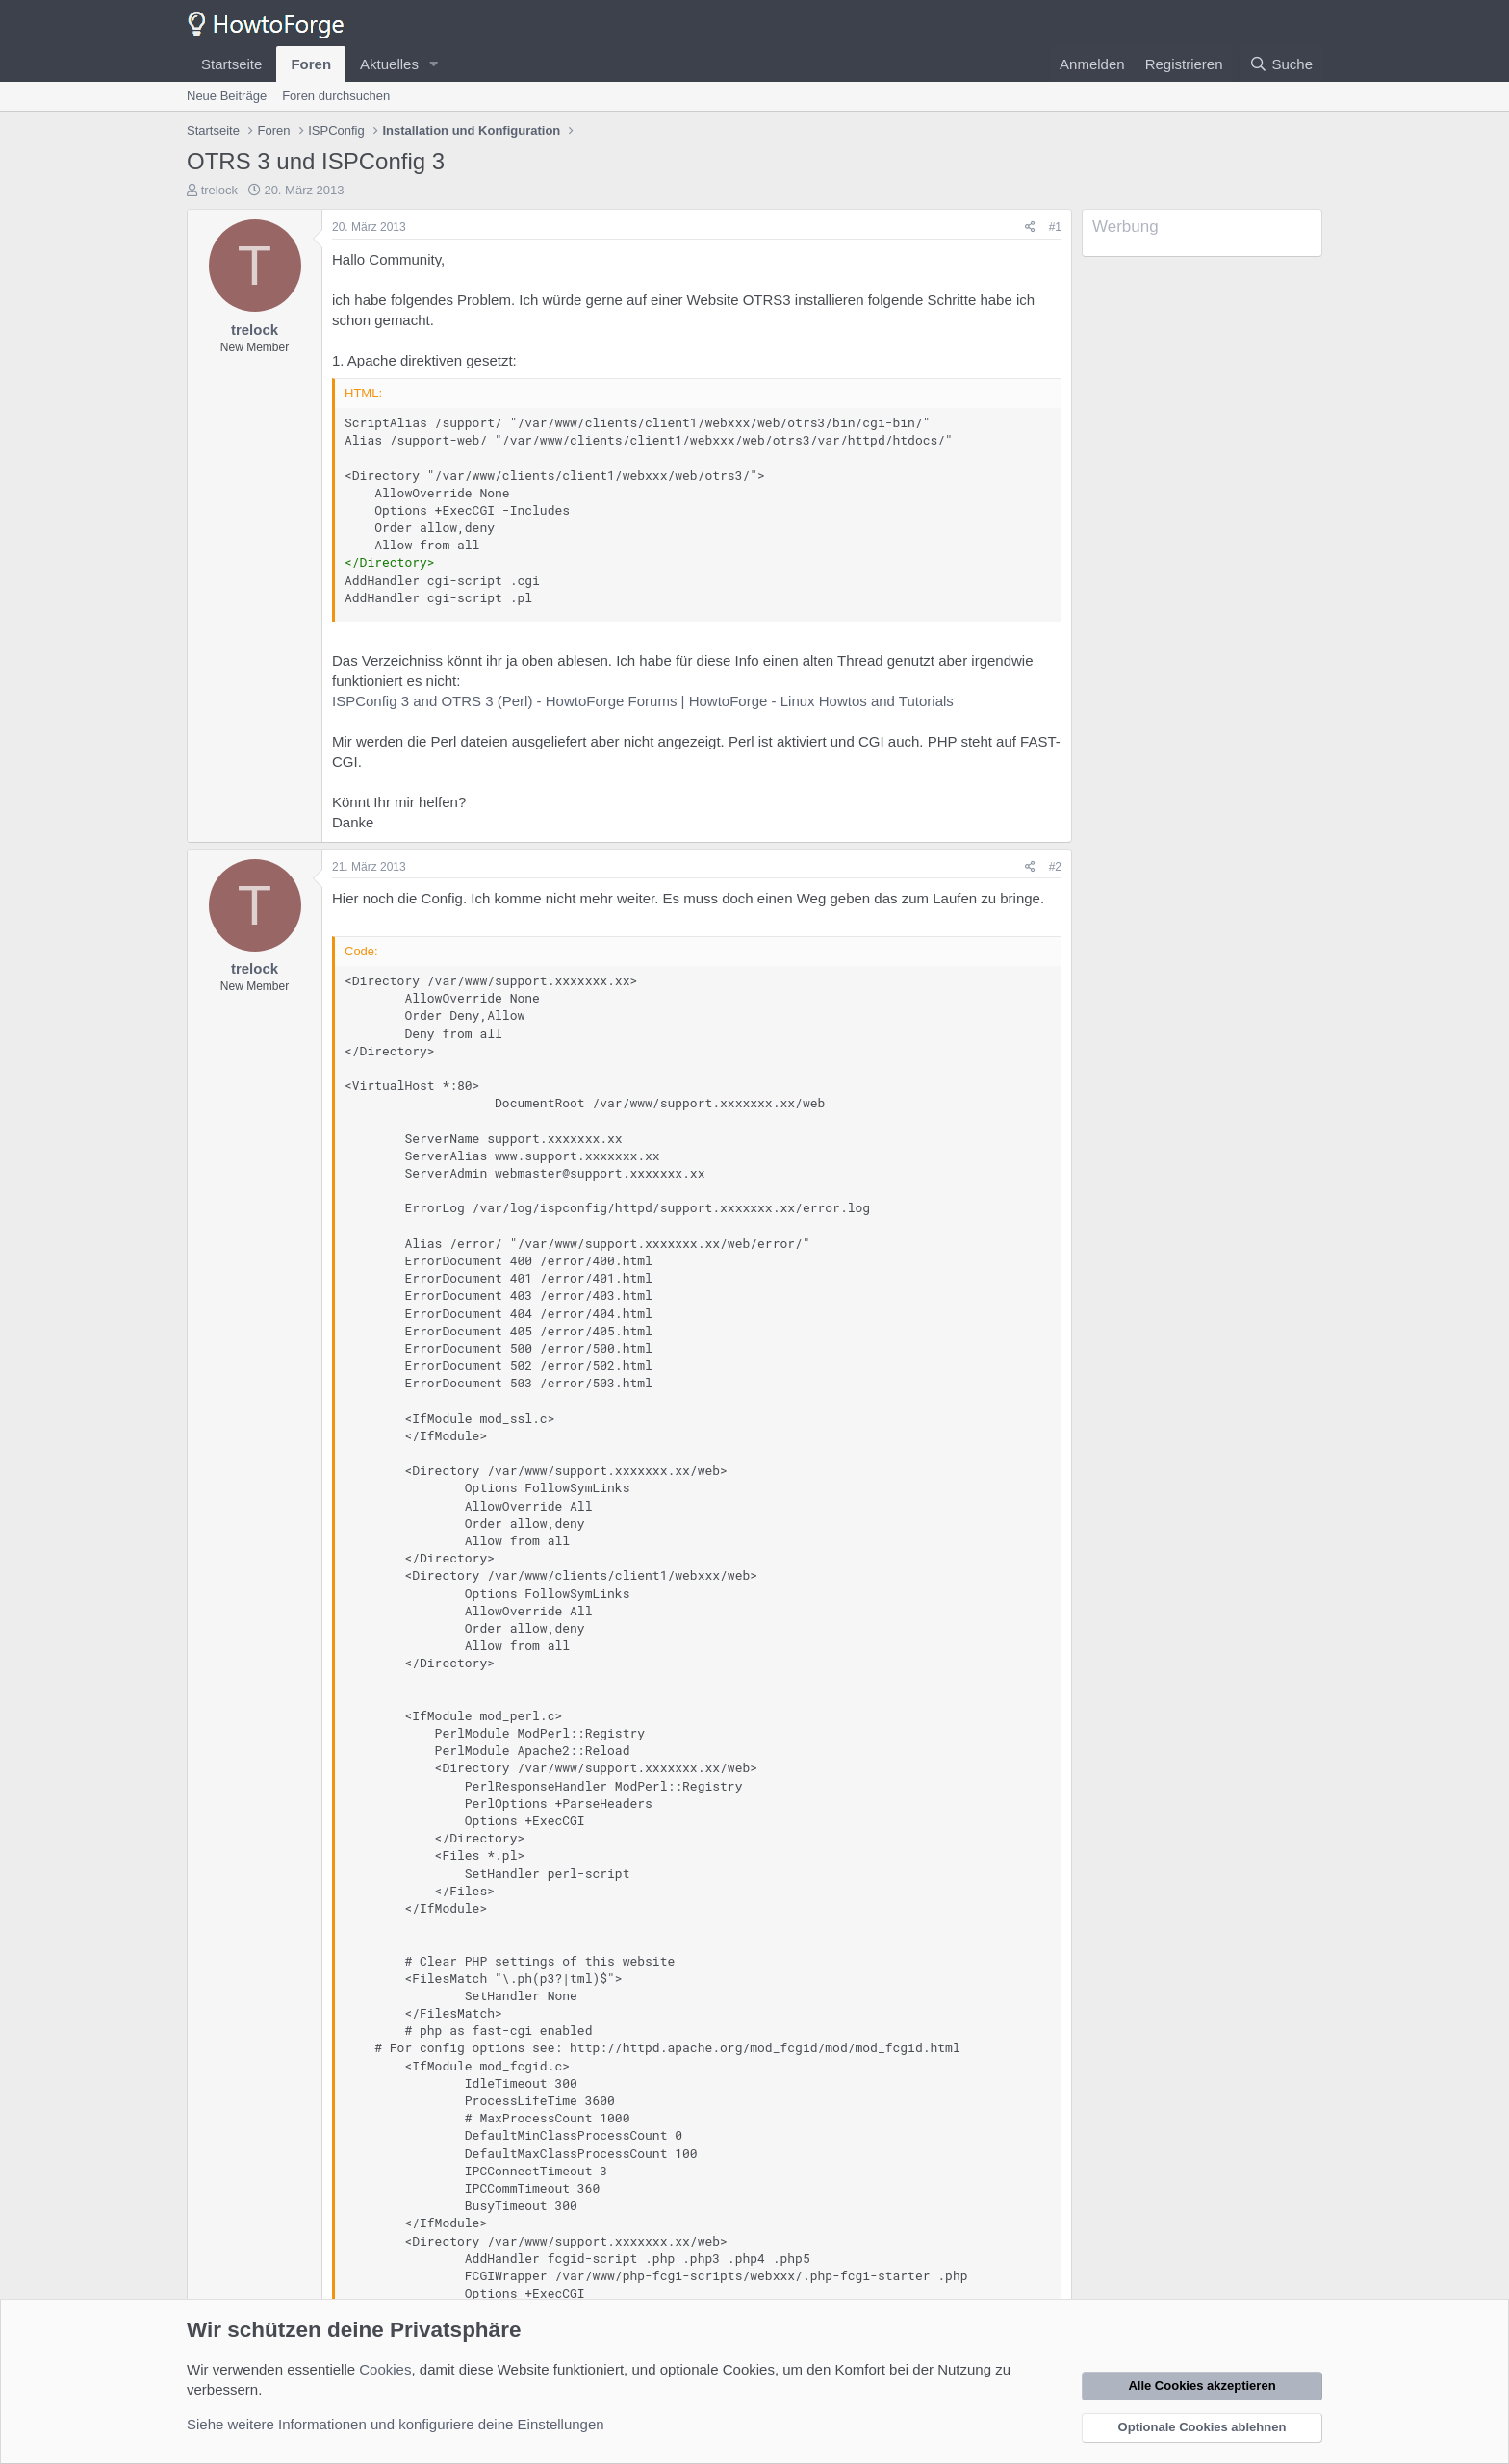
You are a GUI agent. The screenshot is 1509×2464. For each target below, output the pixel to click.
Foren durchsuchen (336, 96)
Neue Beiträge (227, 96)
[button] (434, 64)
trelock (219, 190)
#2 (1055, 867)
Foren (311, 64)
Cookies (385, 2369)
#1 (1055, 227)
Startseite (231, 64)
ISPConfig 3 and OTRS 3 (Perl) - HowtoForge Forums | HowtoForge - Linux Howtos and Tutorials (643, 701)
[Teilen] (1030, 227)
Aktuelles (389, 64)
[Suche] (1281, 64)
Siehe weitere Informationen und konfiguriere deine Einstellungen (395, 2424)
